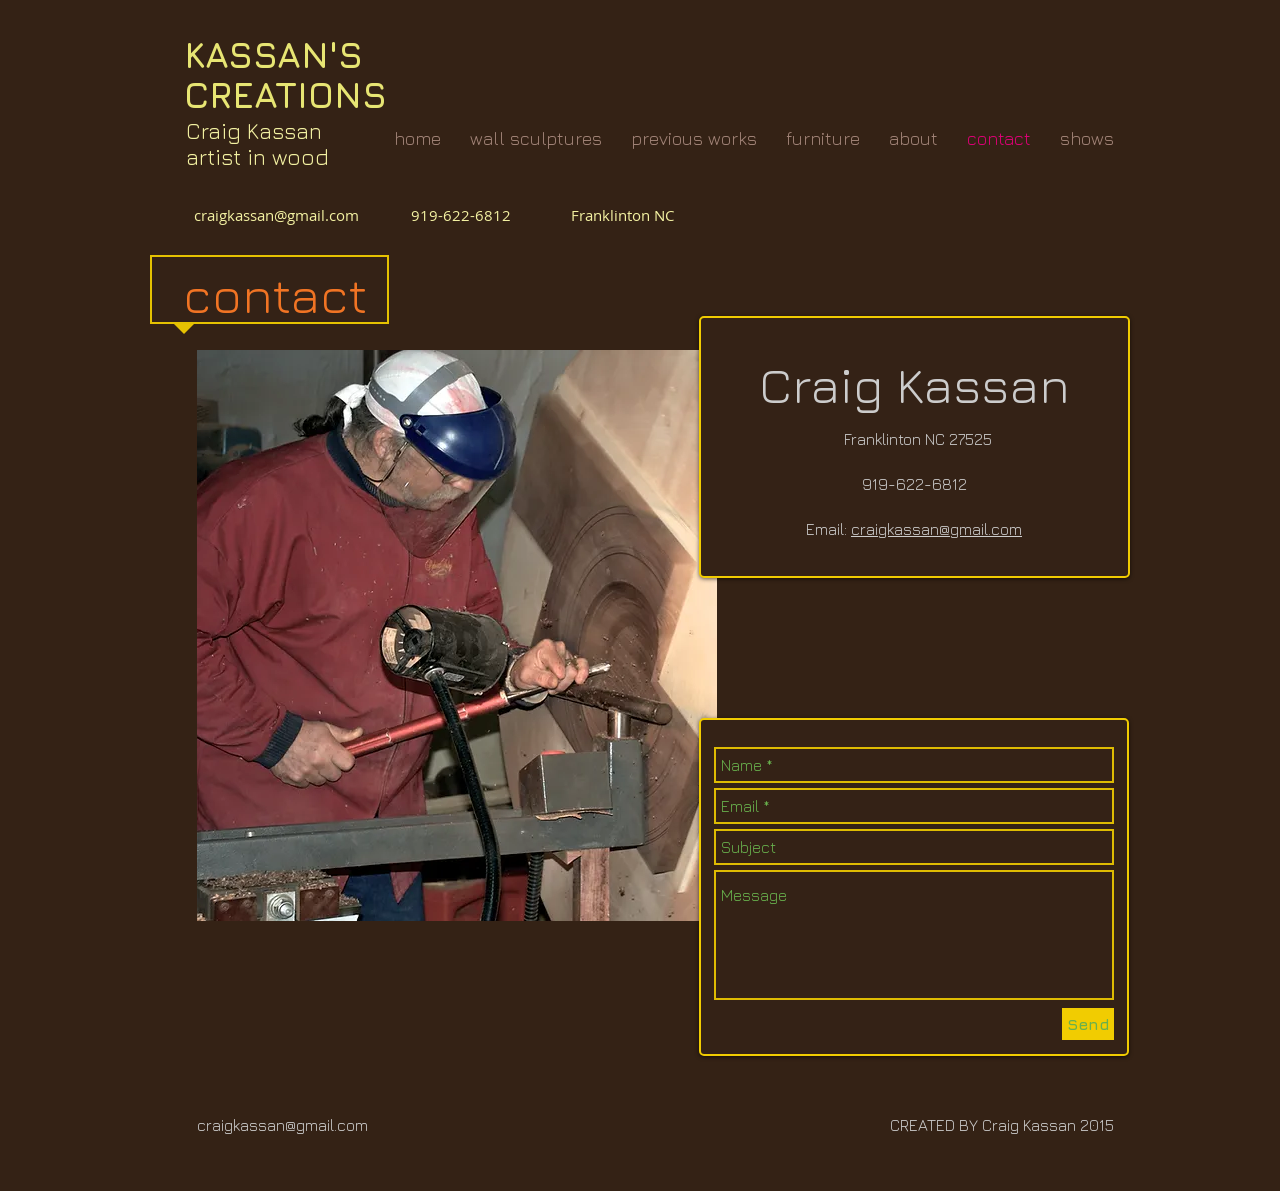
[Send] (1088, 1024)
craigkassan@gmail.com (280, 215)
